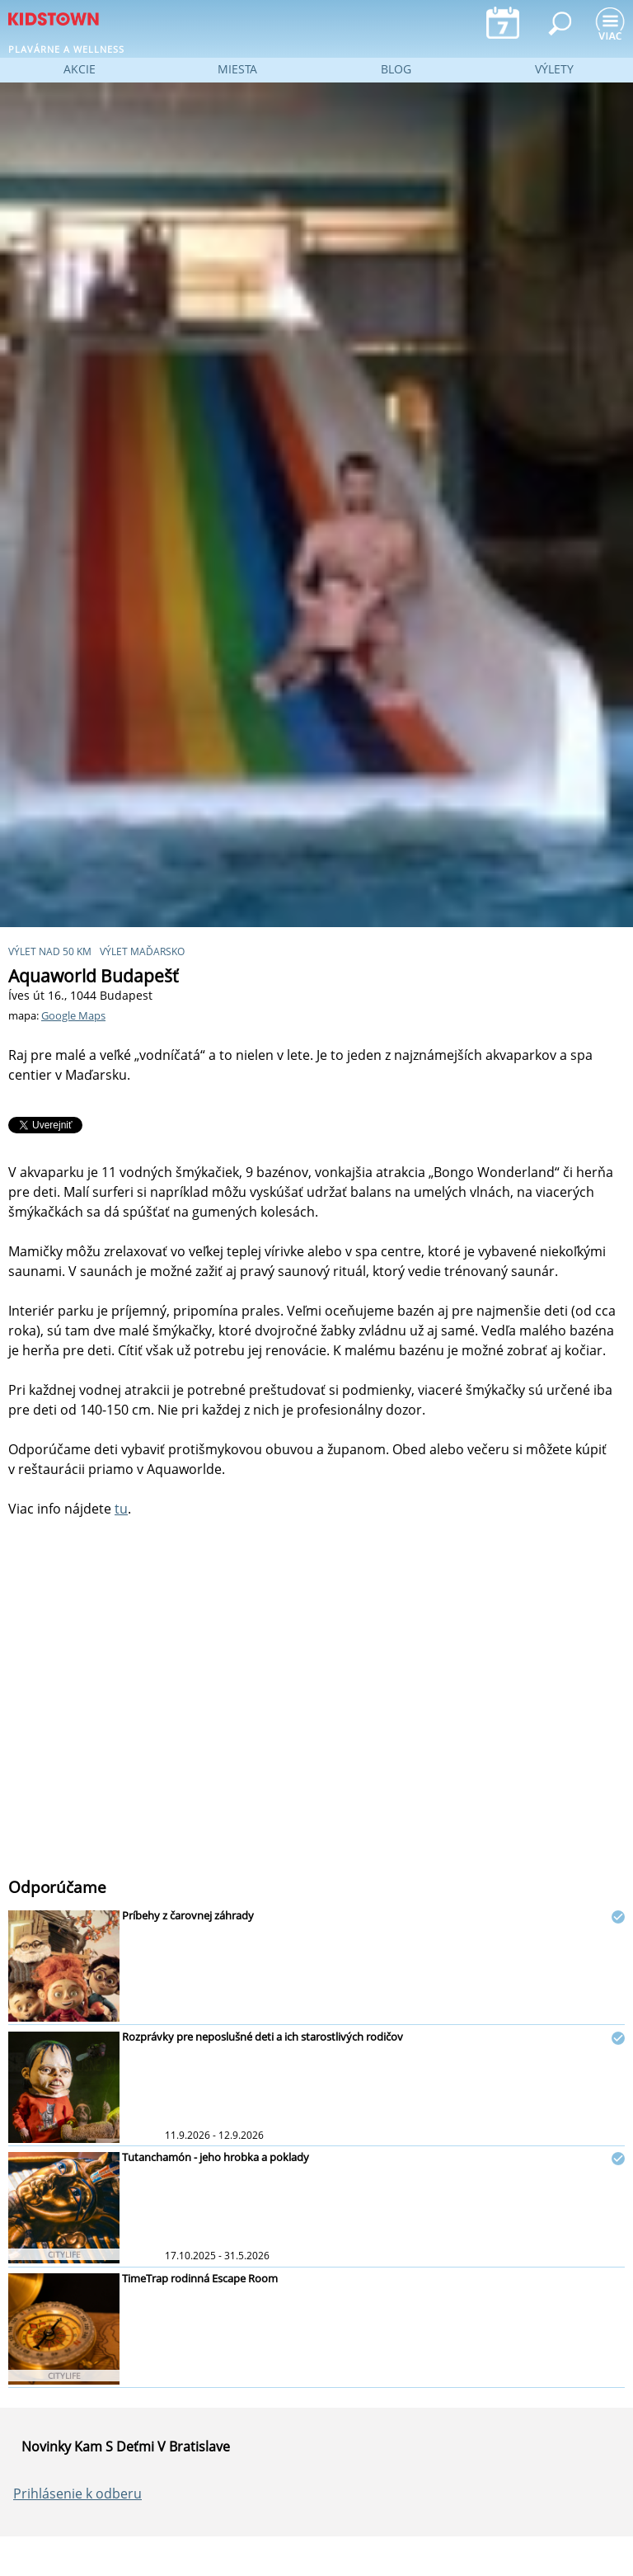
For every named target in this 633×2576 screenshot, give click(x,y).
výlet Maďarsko (142, 951)
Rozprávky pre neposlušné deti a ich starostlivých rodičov (262, 2036)
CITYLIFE (64, 2254)
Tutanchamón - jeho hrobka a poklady (215, 2157)
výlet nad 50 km (49, 951)
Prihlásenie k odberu (77, 2493)
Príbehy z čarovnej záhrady (188, 1915)
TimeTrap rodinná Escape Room (200, 2278)
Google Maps (73, 1015)
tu (121, 1509)
